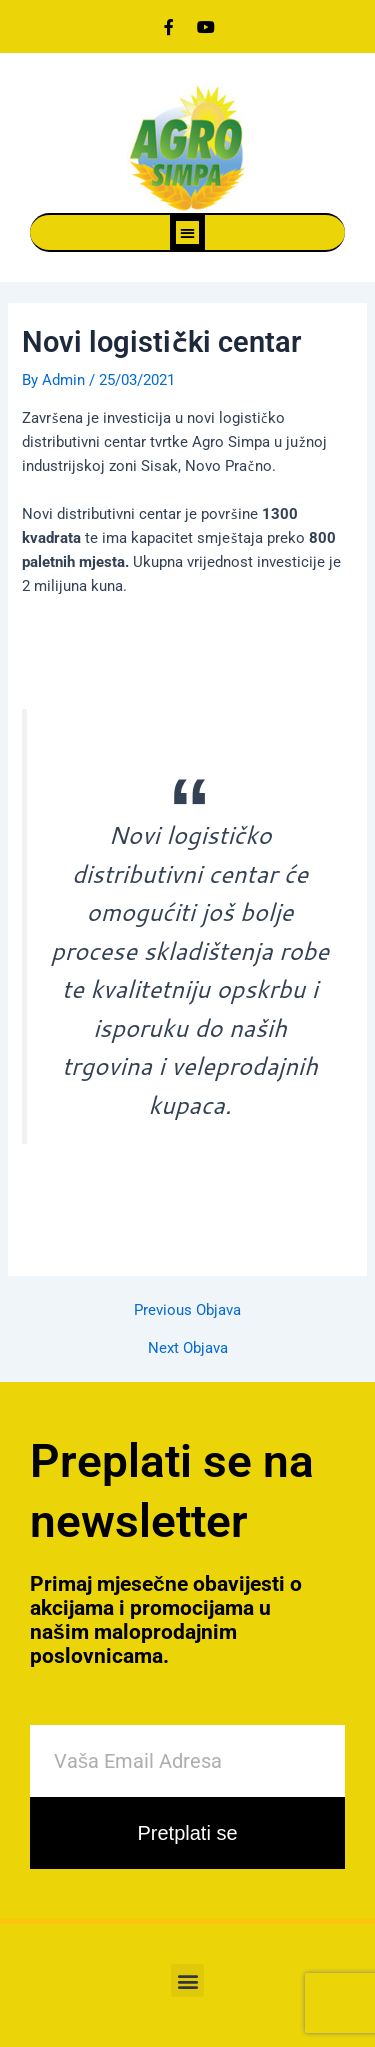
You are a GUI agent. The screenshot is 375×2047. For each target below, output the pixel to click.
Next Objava (188, 1348)
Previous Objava (187, 1310)
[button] (187, 232)
